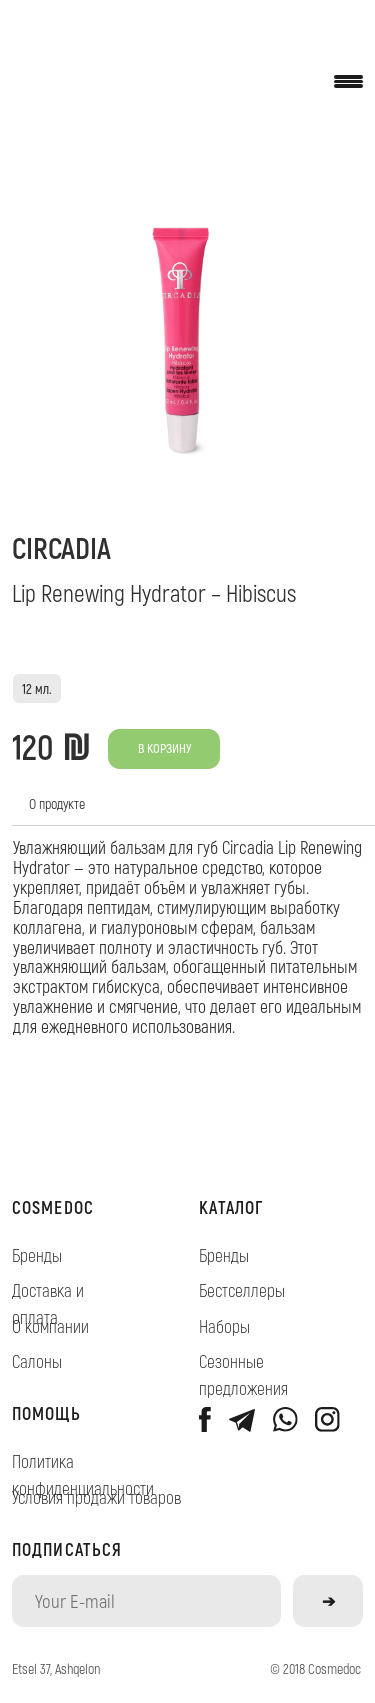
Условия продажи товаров (96, 1497)
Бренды (37, 1255)
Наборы (224, 1326)
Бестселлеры (242, 1290)
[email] (147, 1601)
